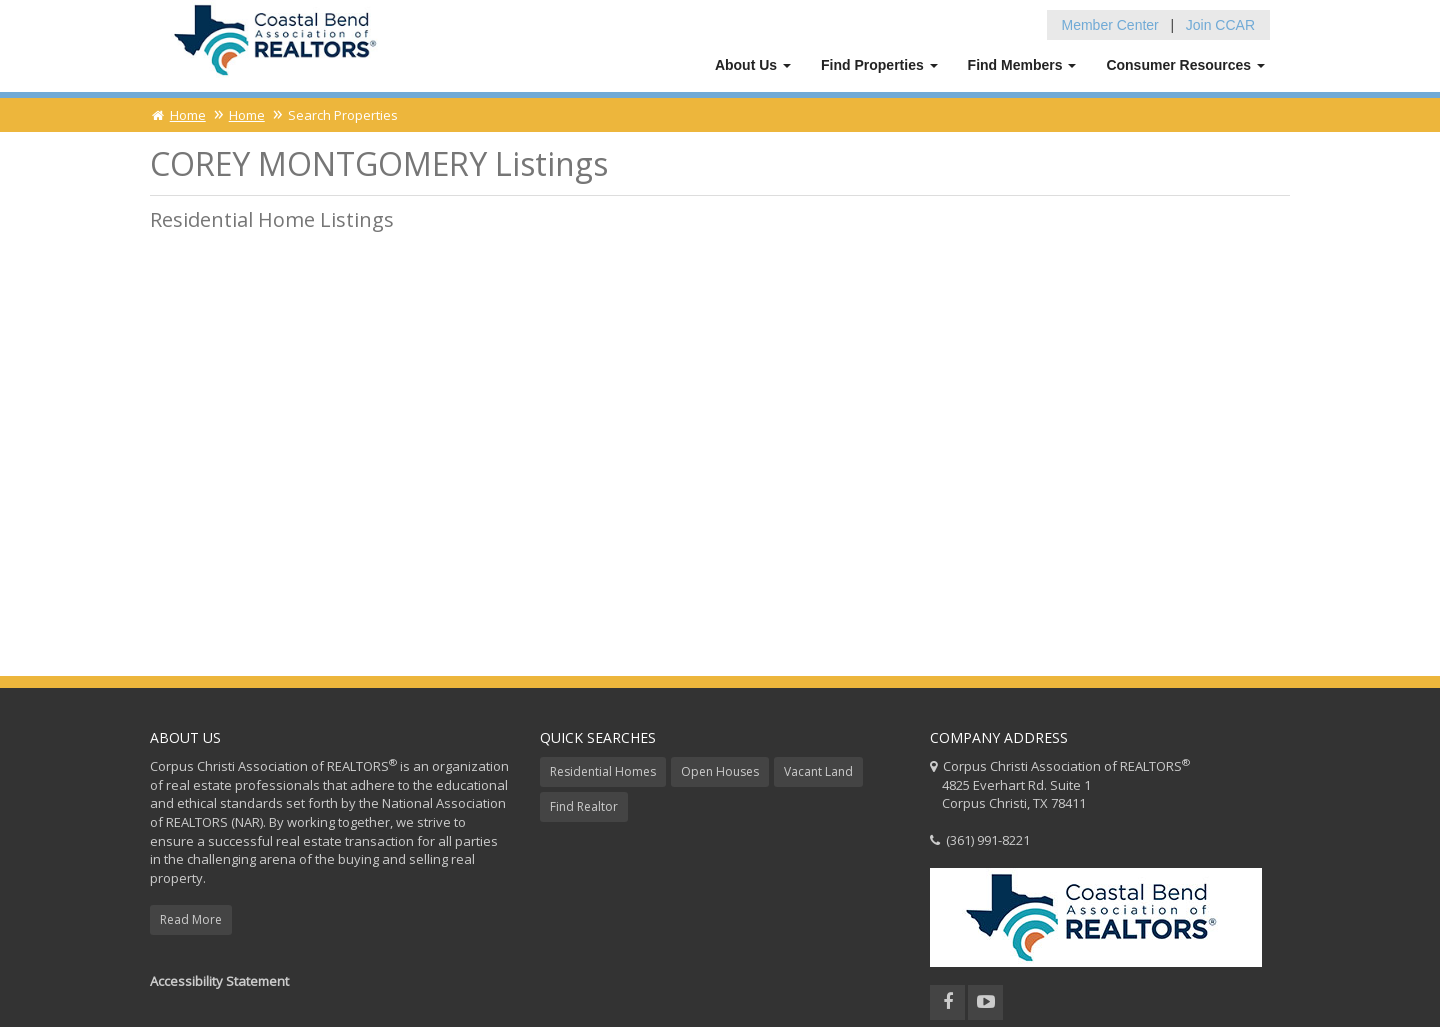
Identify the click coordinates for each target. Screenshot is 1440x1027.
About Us (753, 65)
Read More (191, 919)
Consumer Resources (1185, 65)
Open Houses (720, 771)
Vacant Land (818, 771)
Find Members (1022, 65)
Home (178, 115)
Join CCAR (1220, 25)
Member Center (1110, 25)
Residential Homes (603, 771)
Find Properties (879, 65)
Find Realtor (584, 806)
